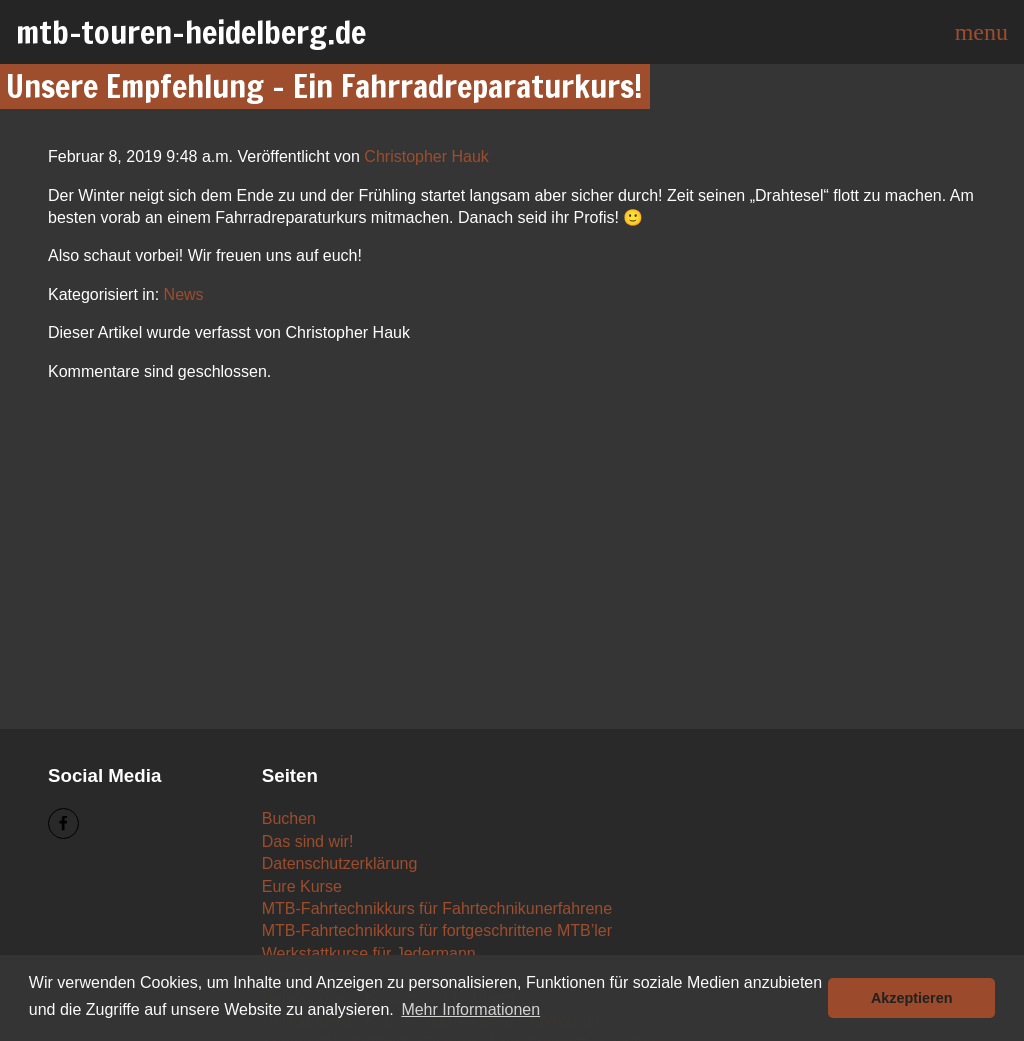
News (184, 294)
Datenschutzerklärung (340, 863)
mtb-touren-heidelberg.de (191, 32)
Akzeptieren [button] (912, 998)
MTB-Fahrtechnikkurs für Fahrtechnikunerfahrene (437, 908)
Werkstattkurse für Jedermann (369, 953)
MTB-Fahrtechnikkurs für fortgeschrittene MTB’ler (437, 930)
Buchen (289, 818)
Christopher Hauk (426, 156)
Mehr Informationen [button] (470, 1009)
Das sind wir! (308, 841)
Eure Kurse (302, 886)
